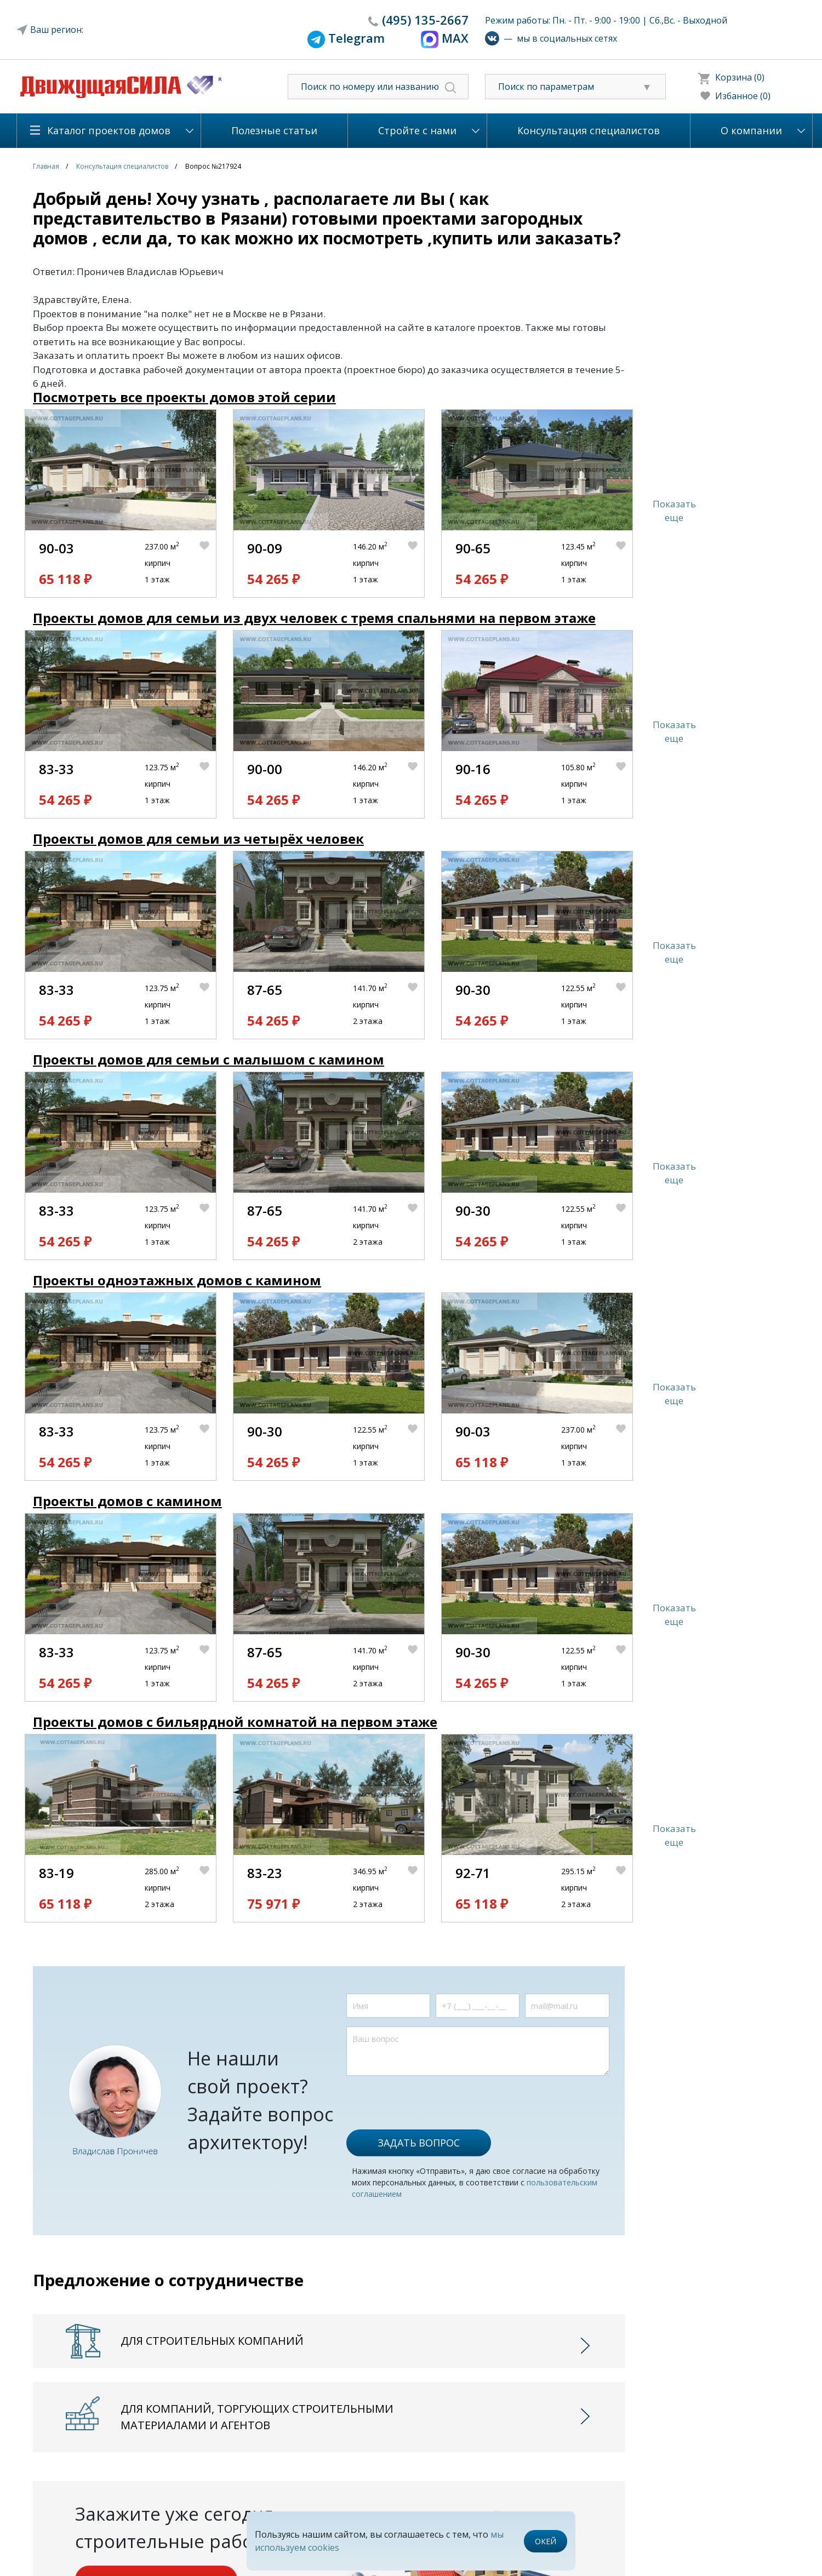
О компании (751, 130)
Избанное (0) (742, 96)
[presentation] (429, 2097)
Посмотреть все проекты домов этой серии (184, 397)
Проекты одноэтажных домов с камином (177, 1280)
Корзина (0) (739, 77)
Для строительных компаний (212, 2340)
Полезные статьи (274, 130)
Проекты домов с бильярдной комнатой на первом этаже (235, 1722)
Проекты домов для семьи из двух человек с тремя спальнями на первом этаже (314, 618)
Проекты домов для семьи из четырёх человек (198, 838)
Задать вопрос (419, 2142)
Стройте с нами (417, 130)
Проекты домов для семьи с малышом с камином (208, 1059)
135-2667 (425, 20)
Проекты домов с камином (127, 1501)
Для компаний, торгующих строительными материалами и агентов (257, 2416)
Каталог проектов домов (108, 130)
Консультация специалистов (588, 130)
